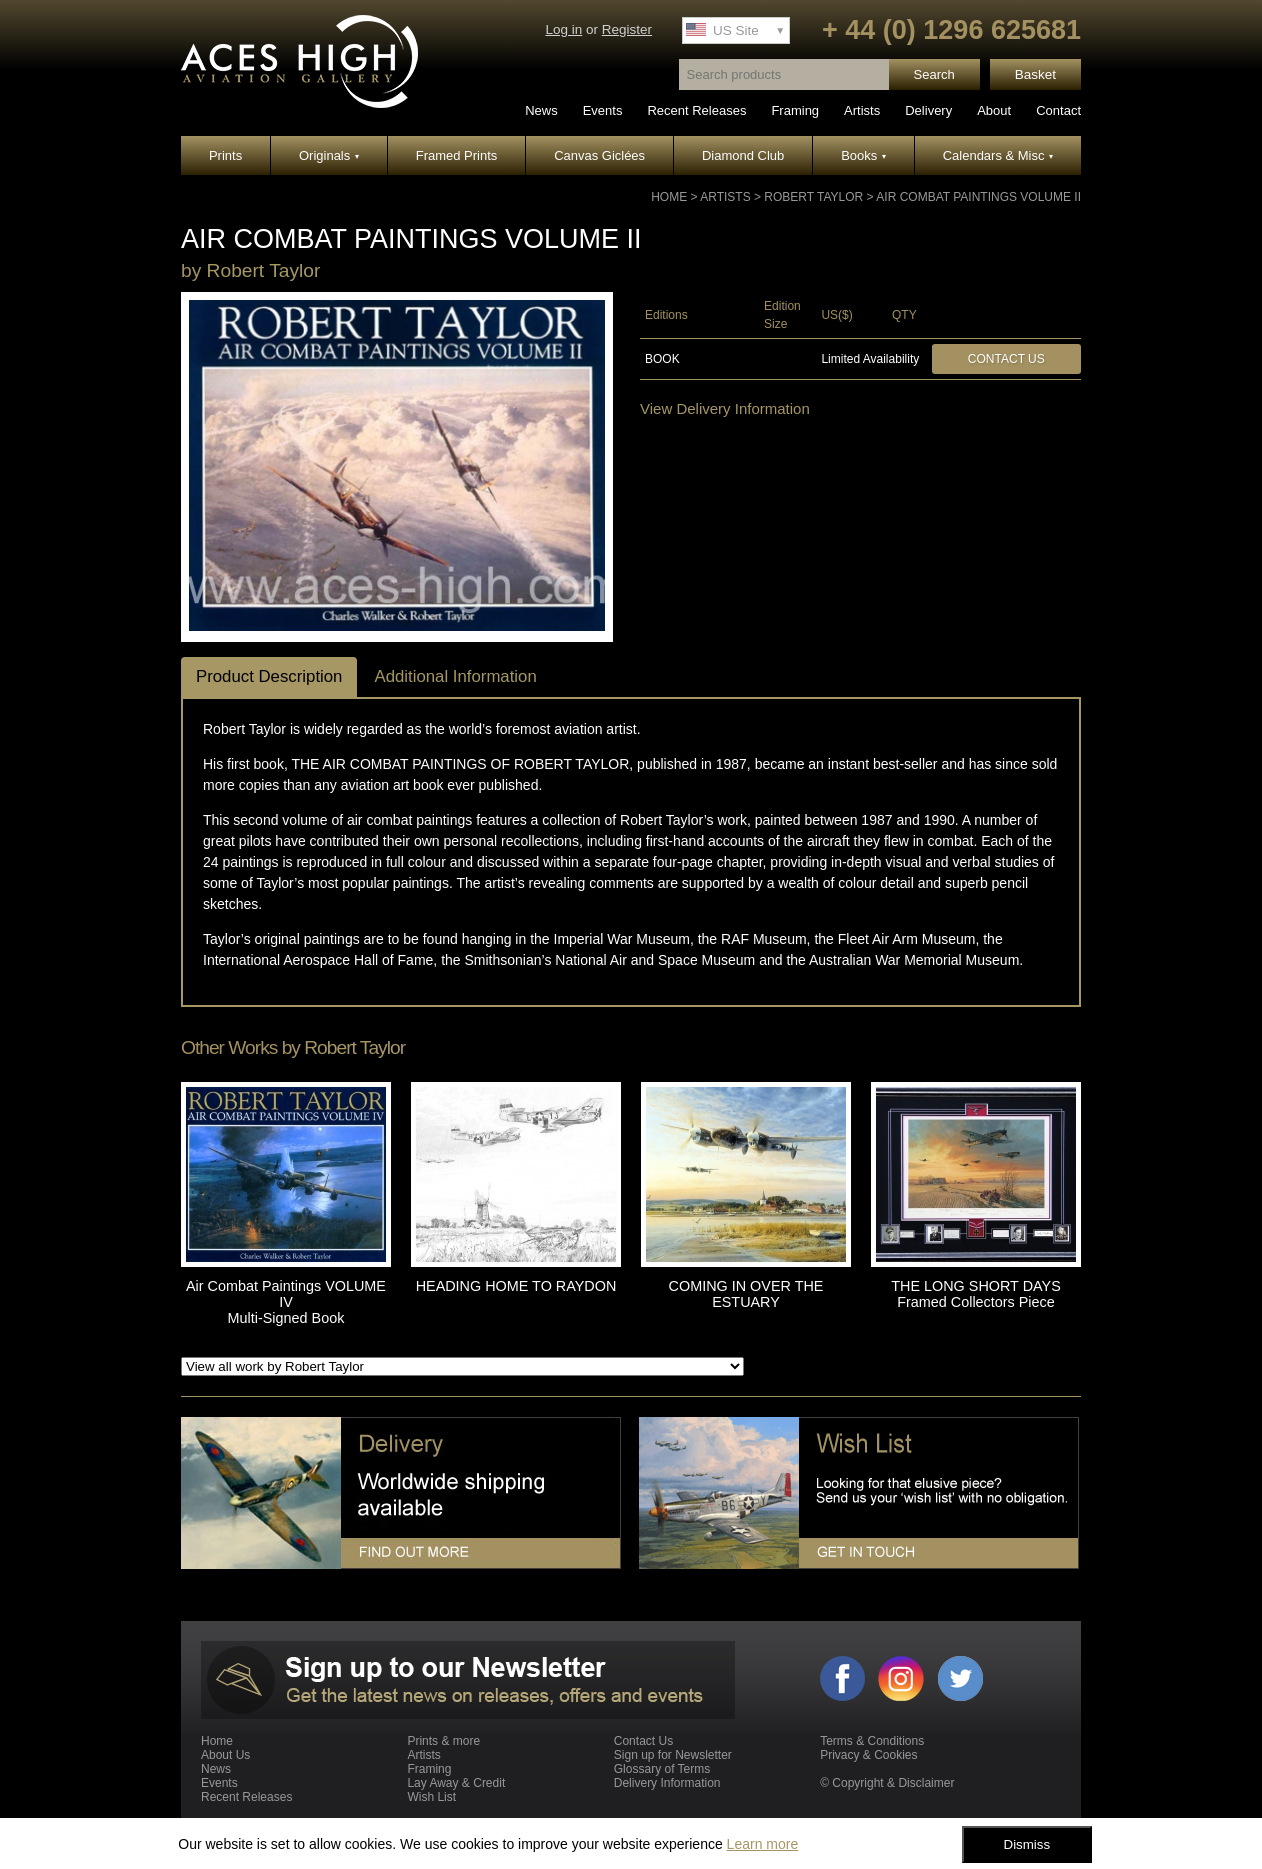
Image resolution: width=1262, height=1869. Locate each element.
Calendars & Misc (998, 155)
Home (669, 197)
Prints (225, 155)
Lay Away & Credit (456, 1783)
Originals (329, 155)
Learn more (763, 1844)
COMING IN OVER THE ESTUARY (746, 1294)
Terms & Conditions (872, 1741)
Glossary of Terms (662, 1769)
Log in (563, 29)
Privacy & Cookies (868, 1755)
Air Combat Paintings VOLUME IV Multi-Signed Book (286, 1302)
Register (627, 29)
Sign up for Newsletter (673, 1755)
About (994, 110)
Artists (862, 110)
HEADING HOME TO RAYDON (516, 1286)
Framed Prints (457, 155)
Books (863, 155)
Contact (1058, 110)
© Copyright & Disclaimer (887, 1783)
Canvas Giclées (599, 155)
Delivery (928, 110)
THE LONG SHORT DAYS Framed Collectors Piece (976, 1294)
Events (603, 110)
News (541, 110)
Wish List (431, 1797)
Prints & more (443, 1741)
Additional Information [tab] (455, 676)
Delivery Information (667, 1783)
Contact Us (1006, 359)
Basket (1035, 74)
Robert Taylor (813, 197)
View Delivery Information (725, 408)
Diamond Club (743, 155)
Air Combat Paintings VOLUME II (978, 197)
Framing (795, 110)
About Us (225, 1755)
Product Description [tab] (269, 676)
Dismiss (1027, 1844)
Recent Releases (696, 110)
